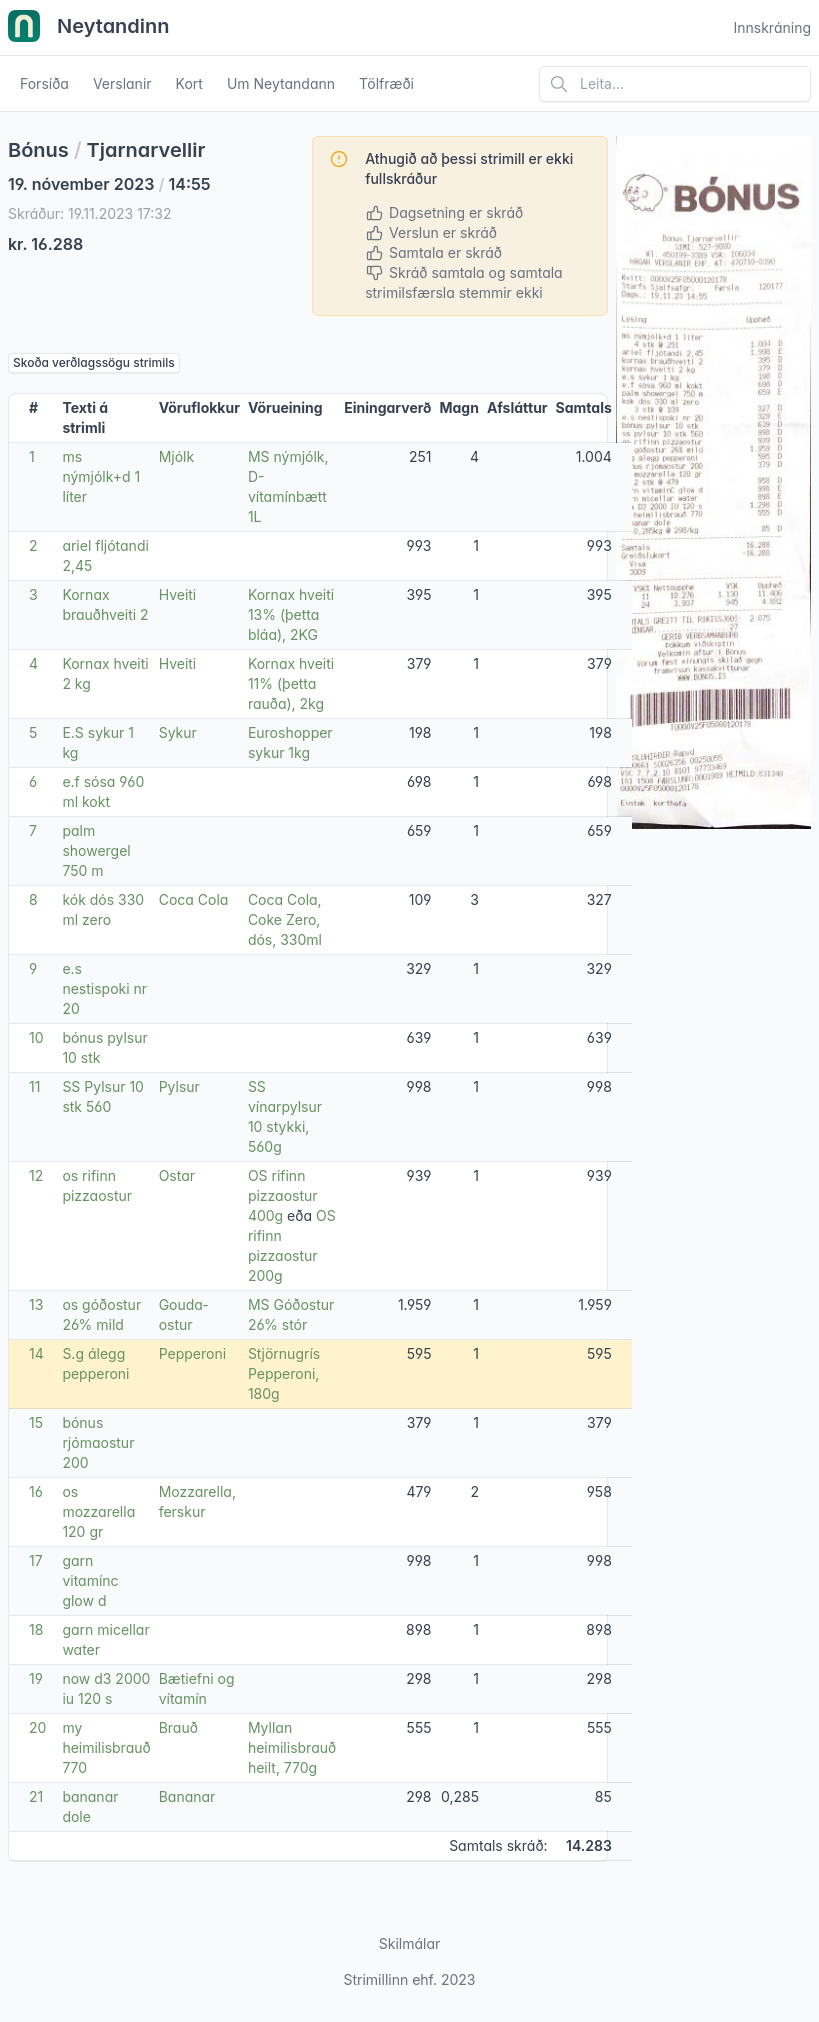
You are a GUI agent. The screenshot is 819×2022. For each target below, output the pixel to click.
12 (36, 1175)
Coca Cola (194, 899)
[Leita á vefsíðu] (675, 84)
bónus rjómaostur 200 (98, 1442)
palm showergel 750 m (96, 850)
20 (37, 1727)
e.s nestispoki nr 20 (104, 988)
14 (36, 1353)
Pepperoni (192, 1353)
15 (36, 1422)
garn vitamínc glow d (90, 1580)
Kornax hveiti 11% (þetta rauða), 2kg (291, 683)
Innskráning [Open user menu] (772, 27)
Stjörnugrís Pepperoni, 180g (284, 1373)
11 (34, 1086)
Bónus (38, 150)
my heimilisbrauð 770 (106, 1747)
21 (36, 1796)
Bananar (187, 1796)
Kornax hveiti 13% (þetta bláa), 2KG (291, 614)
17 (36, 1560)
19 (36, 1678)
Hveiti (178, 594)
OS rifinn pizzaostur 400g (283, 1195)
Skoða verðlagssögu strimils (94, 362)
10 (36, 1037)
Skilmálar (410, 1943)
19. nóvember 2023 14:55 (109, 184)
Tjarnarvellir (146, 150)
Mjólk (177, 456)
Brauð (178, 1727)
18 (36, 1629)
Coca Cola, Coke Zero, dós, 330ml (285, 919)
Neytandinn (89, 28)
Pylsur (179, 1086)
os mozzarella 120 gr (98, 1511)
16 (36, 1491)
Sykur (178, 732)
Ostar (177, 1175)
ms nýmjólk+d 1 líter (101, 476)
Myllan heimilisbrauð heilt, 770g (292, 1747)
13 (36, 1304)
